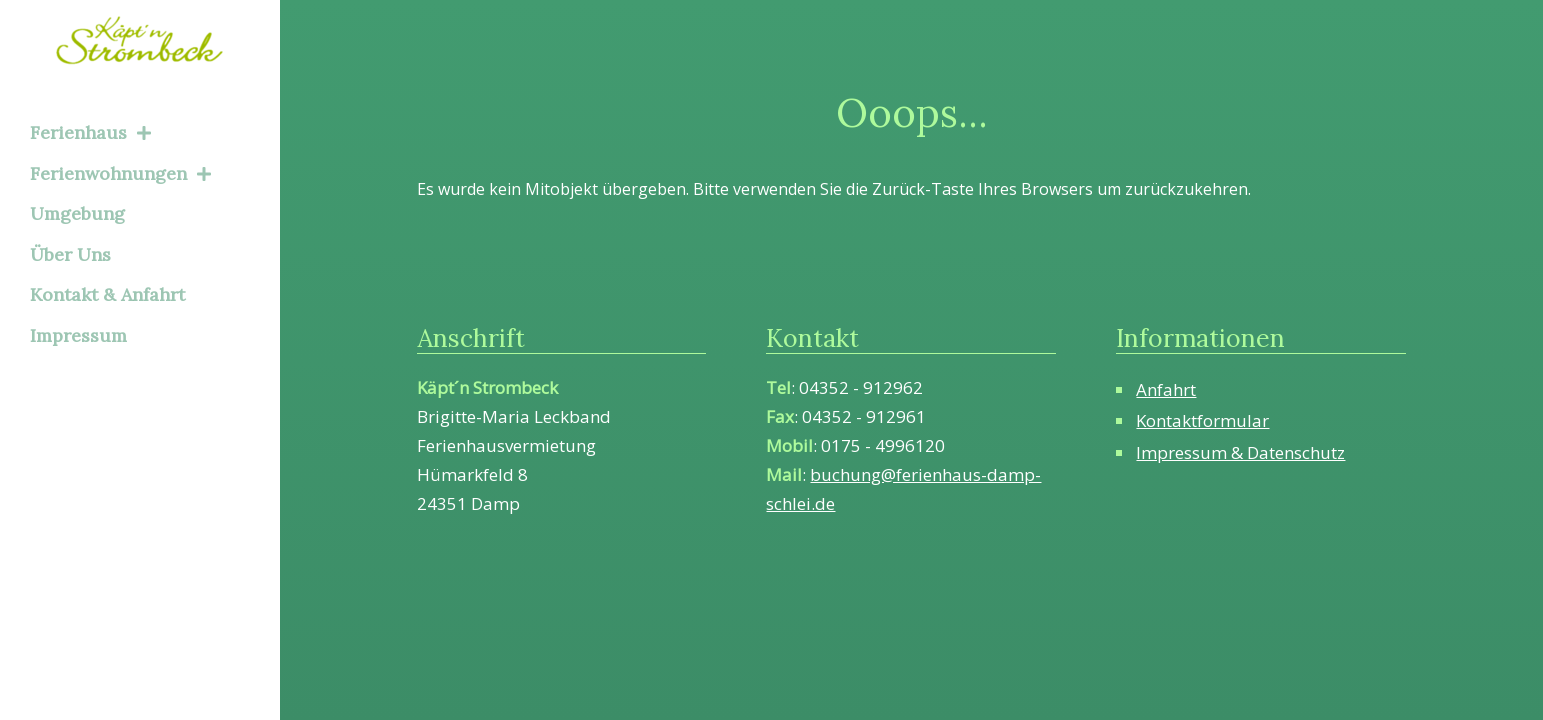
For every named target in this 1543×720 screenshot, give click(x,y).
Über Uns (70, 254)
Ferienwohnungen (120, 173)
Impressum (78, 335)
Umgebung (77, 213)
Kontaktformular (1202, 420)
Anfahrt (1166, 389)
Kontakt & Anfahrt (107, 294)
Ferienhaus (90, 132)
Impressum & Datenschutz (1240, 452)
